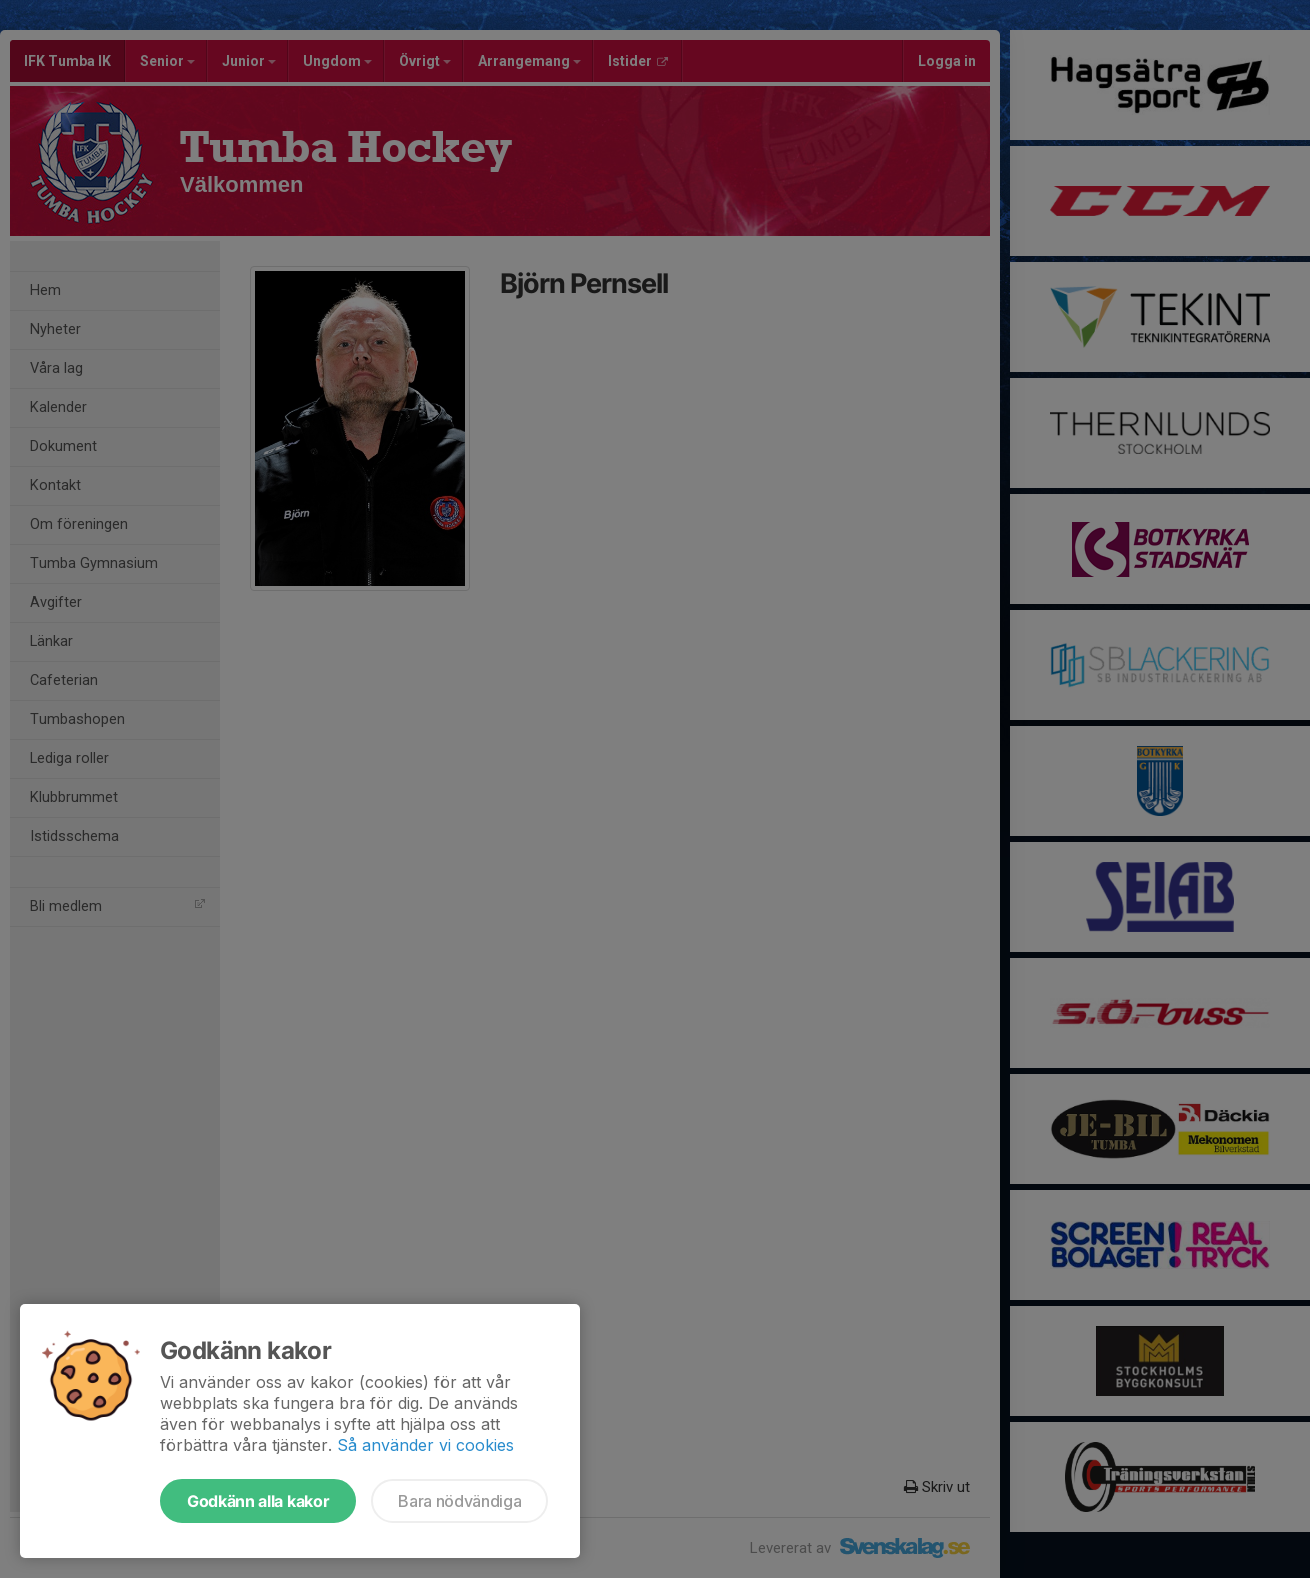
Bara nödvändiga (459, 1501)
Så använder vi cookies (425, 1445)
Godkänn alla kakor (258, 1501)
